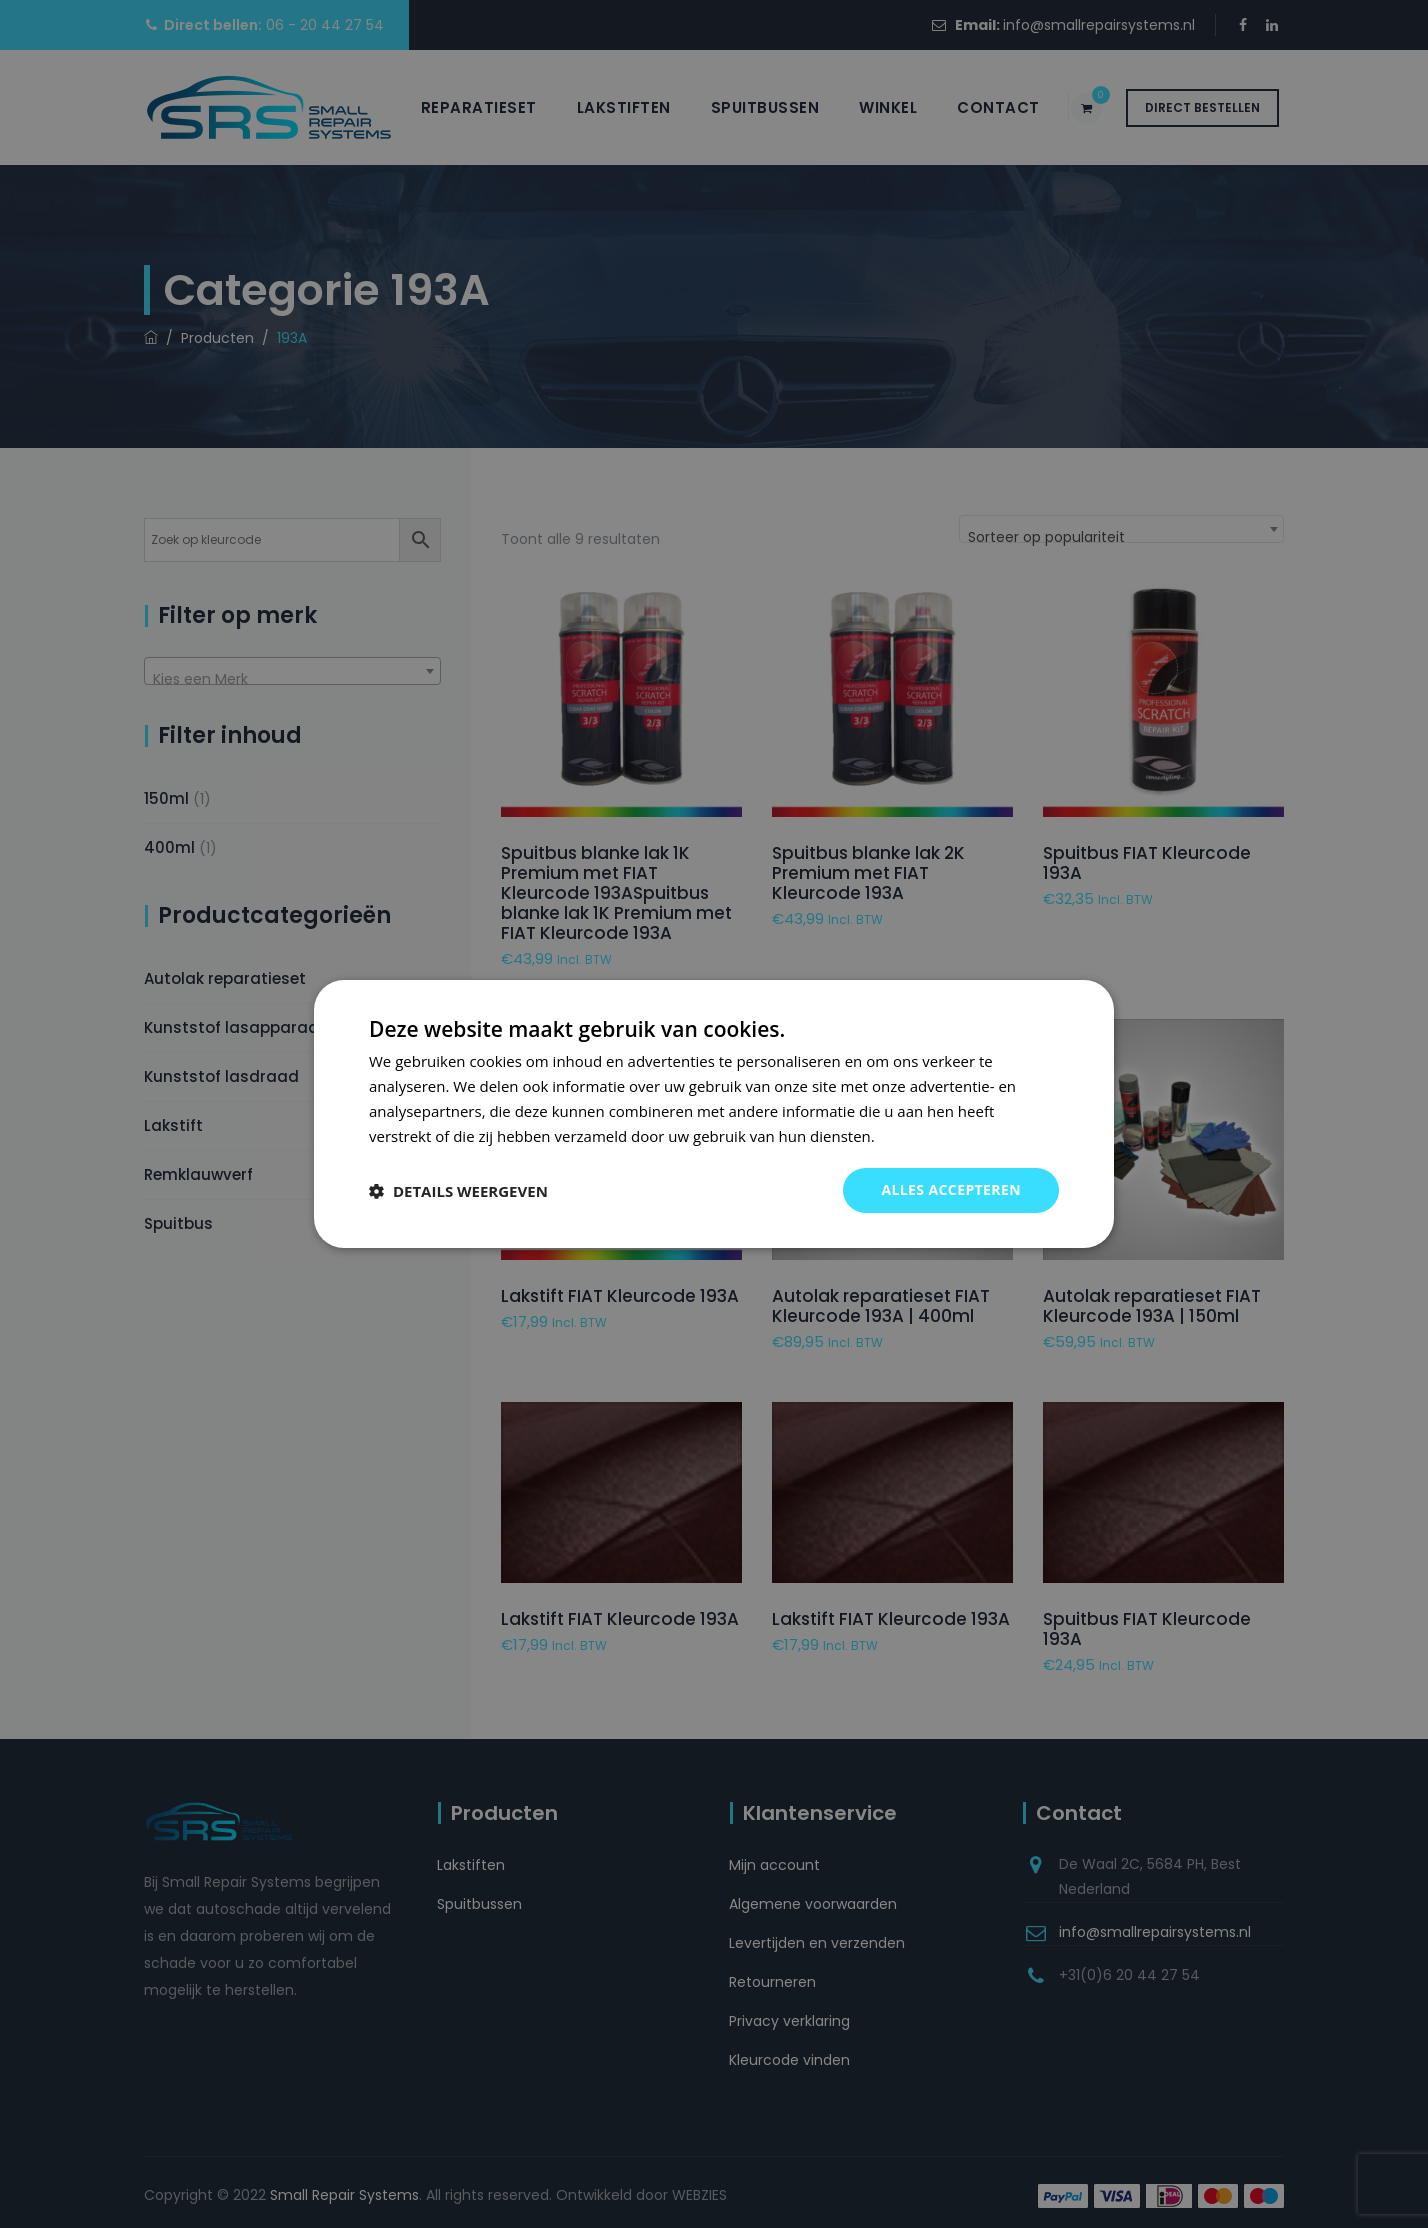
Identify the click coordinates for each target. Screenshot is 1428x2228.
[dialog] (714, 1114)
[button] (458, 1191)
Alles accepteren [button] (951, 1189)
